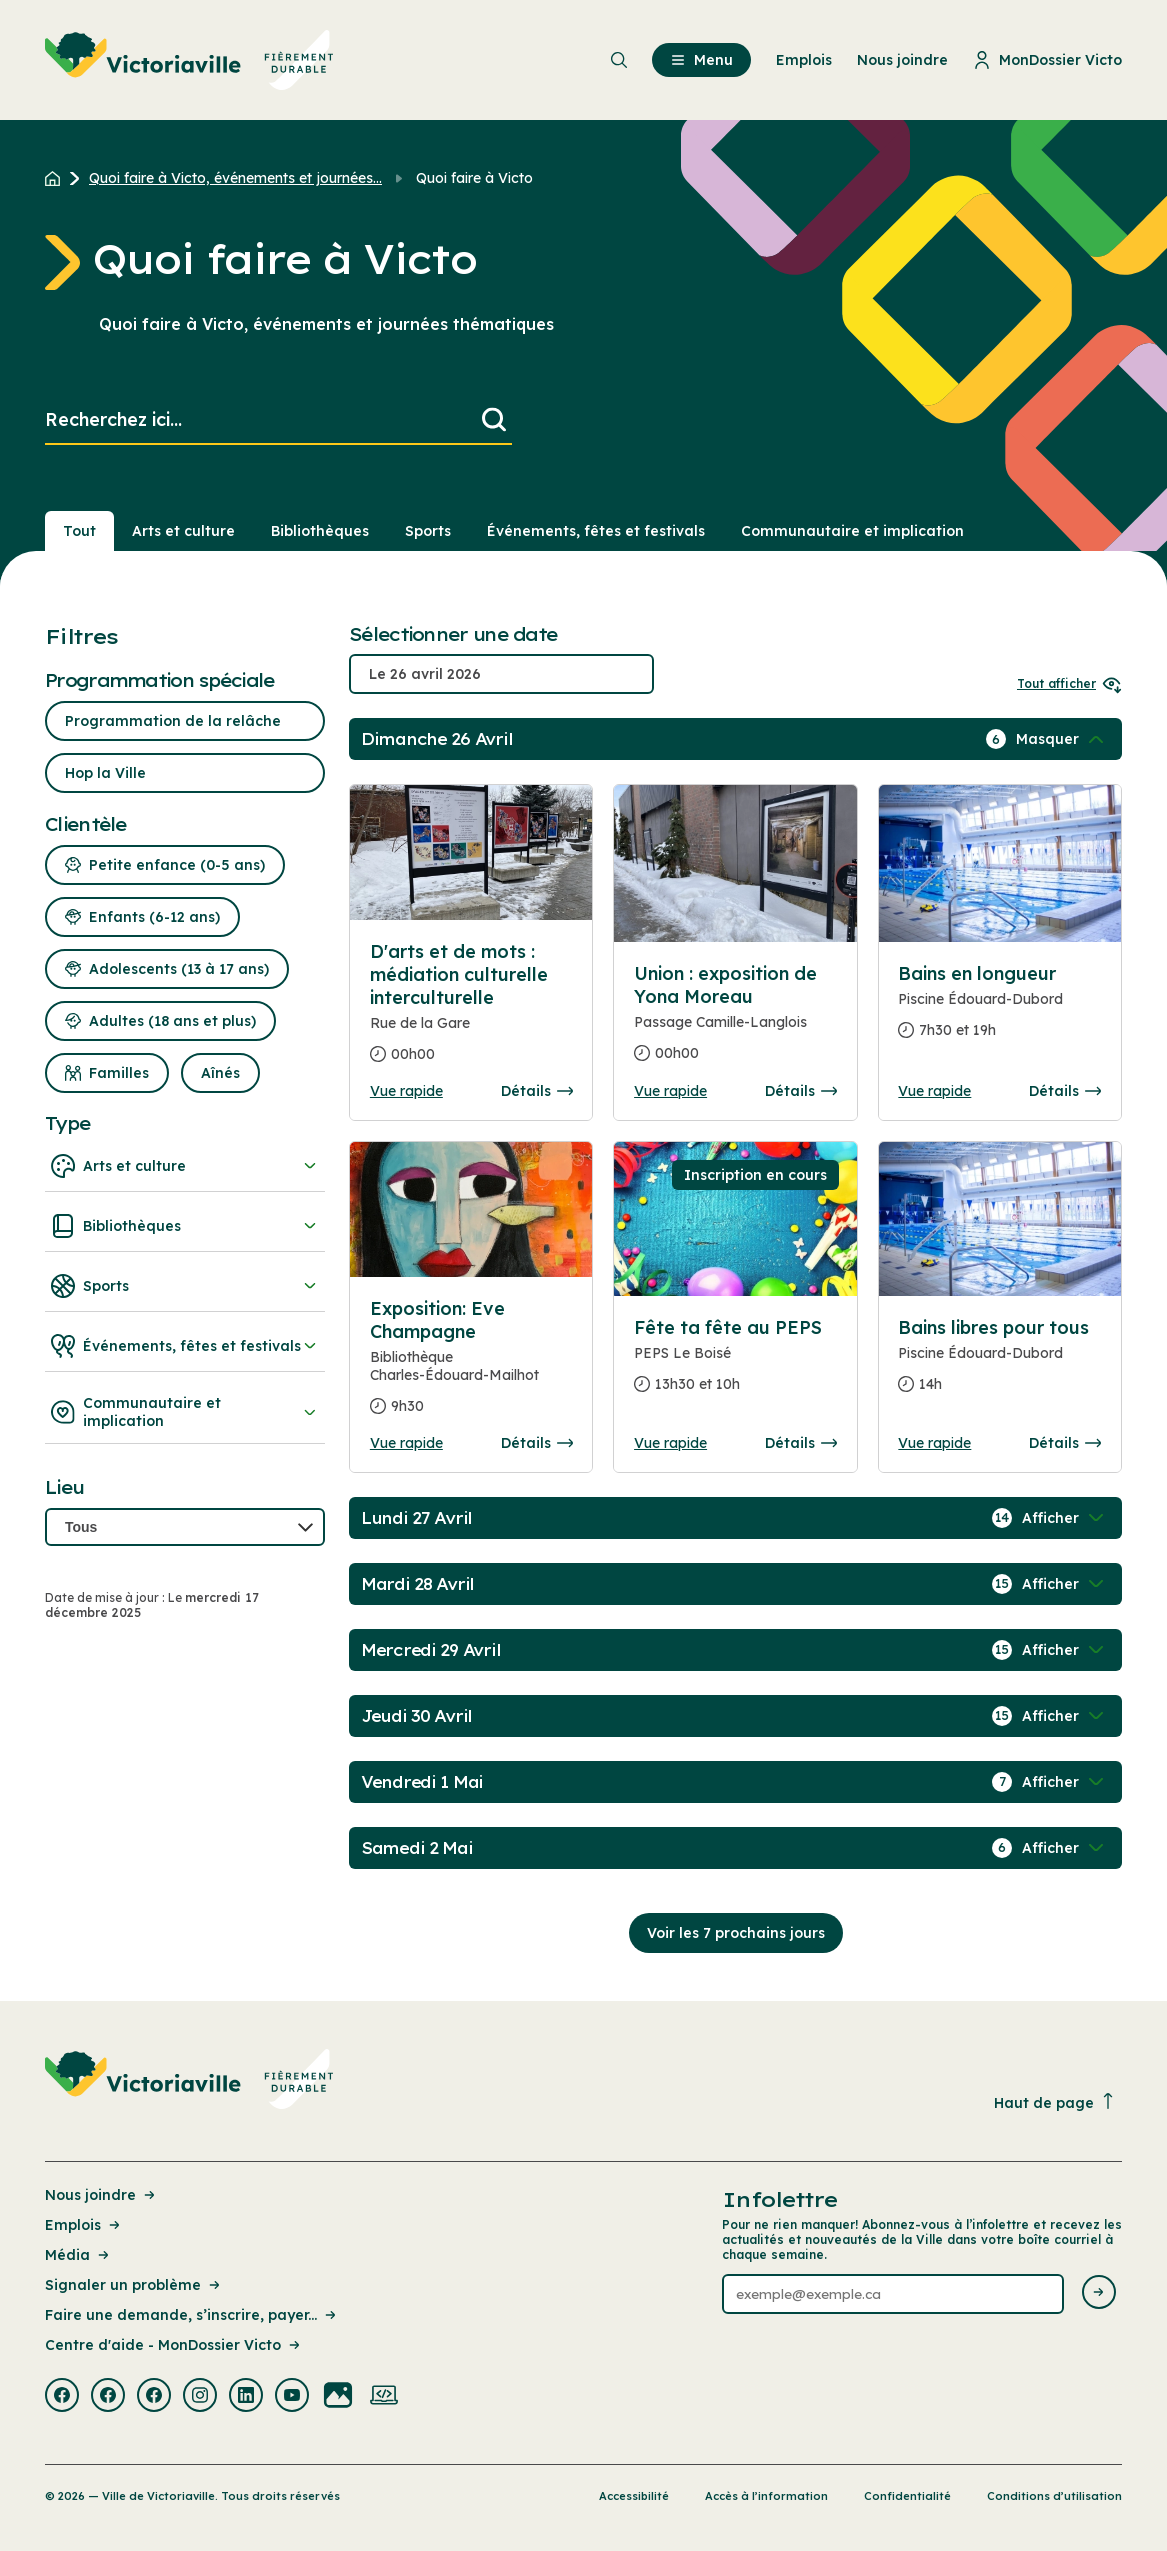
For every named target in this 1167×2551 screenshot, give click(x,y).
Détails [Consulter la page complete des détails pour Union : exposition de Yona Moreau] (801, 1091)
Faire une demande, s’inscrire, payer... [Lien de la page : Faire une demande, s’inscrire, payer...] (192, 2315)
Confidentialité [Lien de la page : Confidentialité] (907, 2496)
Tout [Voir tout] (79, 531)
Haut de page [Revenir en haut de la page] (1055, 2102)
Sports (185, 1286)
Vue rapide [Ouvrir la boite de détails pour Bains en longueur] (934, 1091)
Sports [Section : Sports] (428, 531)
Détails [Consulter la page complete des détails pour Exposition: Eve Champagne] (537, 1443)
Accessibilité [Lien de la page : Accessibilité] (634, 2496)
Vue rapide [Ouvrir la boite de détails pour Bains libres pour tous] (934, 1443)
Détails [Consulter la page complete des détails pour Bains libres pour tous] (1065, 1443)
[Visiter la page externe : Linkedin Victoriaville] (246, 2397)
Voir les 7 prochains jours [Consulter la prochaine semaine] (736, 1933)
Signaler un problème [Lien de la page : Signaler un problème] (134, 2285)
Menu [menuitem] (701, 60)
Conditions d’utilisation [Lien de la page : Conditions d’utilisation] (1054, 2496)
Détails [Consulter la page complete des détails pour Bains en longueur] (1065, 1091)
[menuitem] (189, 60)
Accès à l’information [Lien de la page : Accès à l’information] (766, 2496)
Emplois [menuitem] (804, 60)
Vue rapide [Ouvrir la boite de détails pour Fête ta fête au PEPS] (670, 1443)
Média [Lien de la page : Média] (78, 2255)
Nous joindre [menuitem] (902, 60)
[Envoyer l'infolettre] (1099, 2293)
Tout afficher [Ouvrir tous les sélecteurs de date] (1069, 683)
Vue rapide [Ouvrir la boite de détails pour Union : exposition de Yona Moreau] (670, 1091)
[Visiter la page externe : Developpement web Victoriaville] (384, 2397)
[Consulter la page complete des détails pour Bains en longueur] (999, 1010)
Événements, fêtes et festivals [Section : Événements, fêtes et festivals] (596, 531)
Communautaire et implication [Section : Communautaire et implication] (852, 531)
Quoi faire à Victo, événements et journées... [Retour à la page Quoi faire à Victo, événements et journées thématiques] (235, 178)
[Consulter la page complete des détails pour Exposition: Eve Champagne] (471, 1365)
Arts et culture (185, 1166)
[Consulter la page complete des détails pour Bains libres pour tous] (999, 1364)
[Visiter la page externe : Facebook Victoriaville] (62, 2397)
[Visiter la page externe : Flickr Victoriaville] (338, 2397)
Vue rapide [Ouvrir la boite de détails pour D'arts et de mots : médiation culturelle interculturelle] (406, 1091)
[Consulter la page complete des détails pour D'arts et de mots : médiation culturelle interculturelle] (471, 1011)
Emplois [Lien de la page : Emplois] (84, 2225)
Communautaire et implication (185, 1412)
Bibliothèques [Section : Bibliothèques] (320, 531)
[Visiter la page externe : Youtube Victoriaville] (292, 2397)
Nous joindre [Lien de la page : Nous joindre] (101, 2195)
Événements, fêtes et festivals (185, 1346)
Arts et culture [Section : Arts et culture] (183, 531)
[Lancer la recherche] (494, 420)
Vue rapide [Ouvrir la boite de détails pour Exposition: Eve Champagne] (406, 1443)
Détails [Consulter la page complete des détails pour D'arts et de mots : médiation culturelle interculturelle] (537, 1091)
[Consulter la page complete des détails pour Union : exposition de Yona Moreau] (735, 1021)
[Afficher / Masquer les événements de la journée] (1062, 739)
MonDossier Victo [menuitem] (1047, 60)
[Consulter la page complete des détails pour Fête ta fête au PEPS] (735, 1364)
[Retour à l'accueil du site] (57, 178)
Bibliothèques (185, 1226)
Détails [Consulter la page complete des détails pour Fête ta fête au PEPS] (801, 1443)
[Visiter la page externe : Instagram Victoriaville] (200, 2397)
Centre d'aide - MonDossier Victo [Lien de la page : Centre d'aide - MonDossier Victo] (174, 2345)
